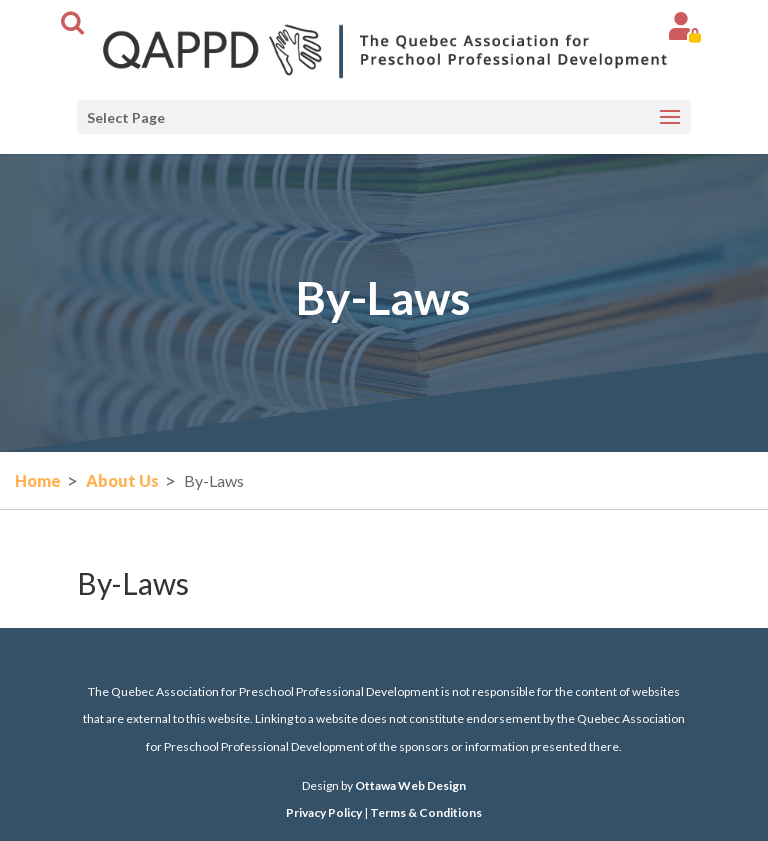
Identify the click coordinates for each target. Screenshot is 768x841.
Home (38, 480)
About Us (122, 480)
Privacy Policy (324, 812)
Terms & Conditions (426, 812)
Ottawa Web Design (410, 785)
